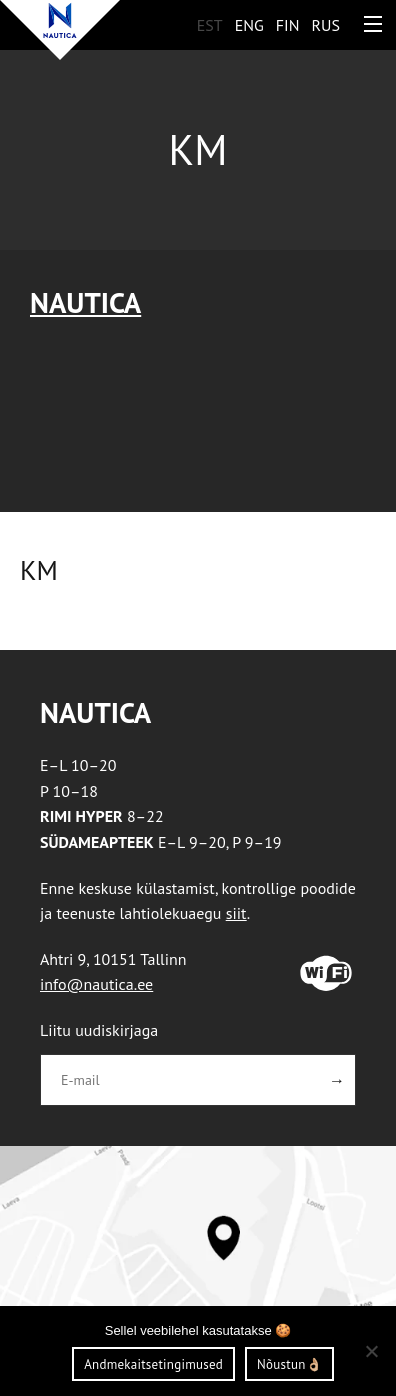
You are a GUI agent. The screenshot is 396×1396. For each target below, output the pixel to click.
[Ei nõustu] (371, 1351)
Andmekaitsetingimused (153, 1364)
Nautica (85, 302)
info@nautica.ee (96, 984)
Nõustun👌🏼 (289, 1364)
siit (236, 913)
